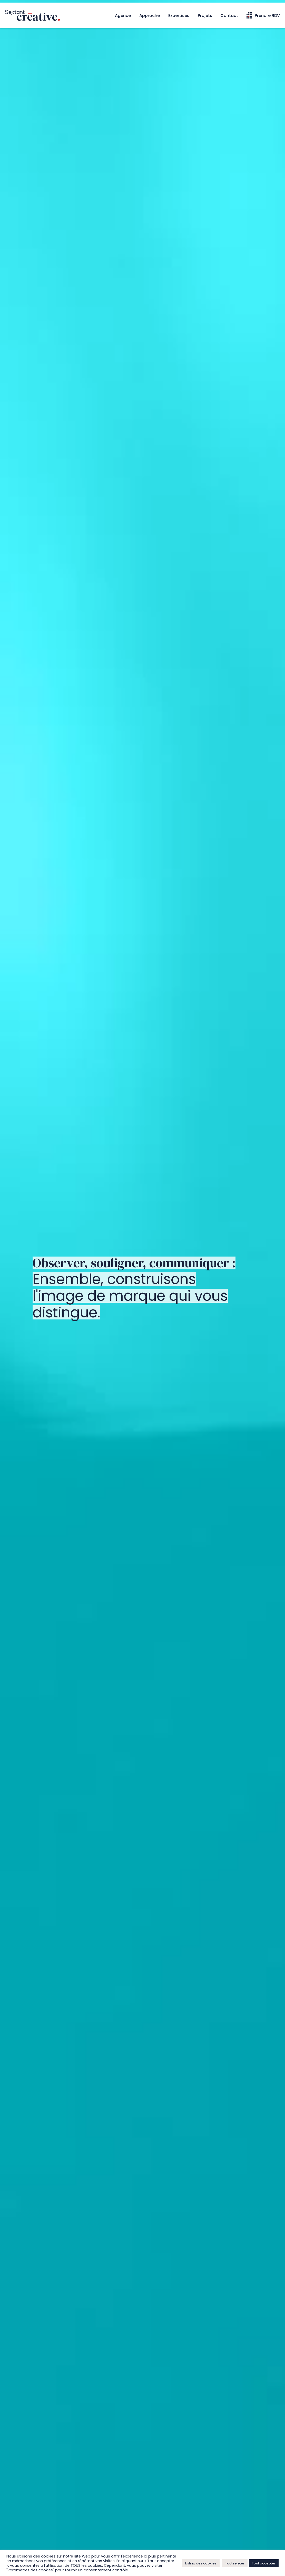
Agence (123, 15)
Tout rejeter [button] (234, 2563)
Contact (229, 15)
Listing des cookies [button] (201, 2563)
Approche (149, 15)
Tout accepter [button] (264, 2563)
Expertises (178, 15)
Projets (205, 15)
